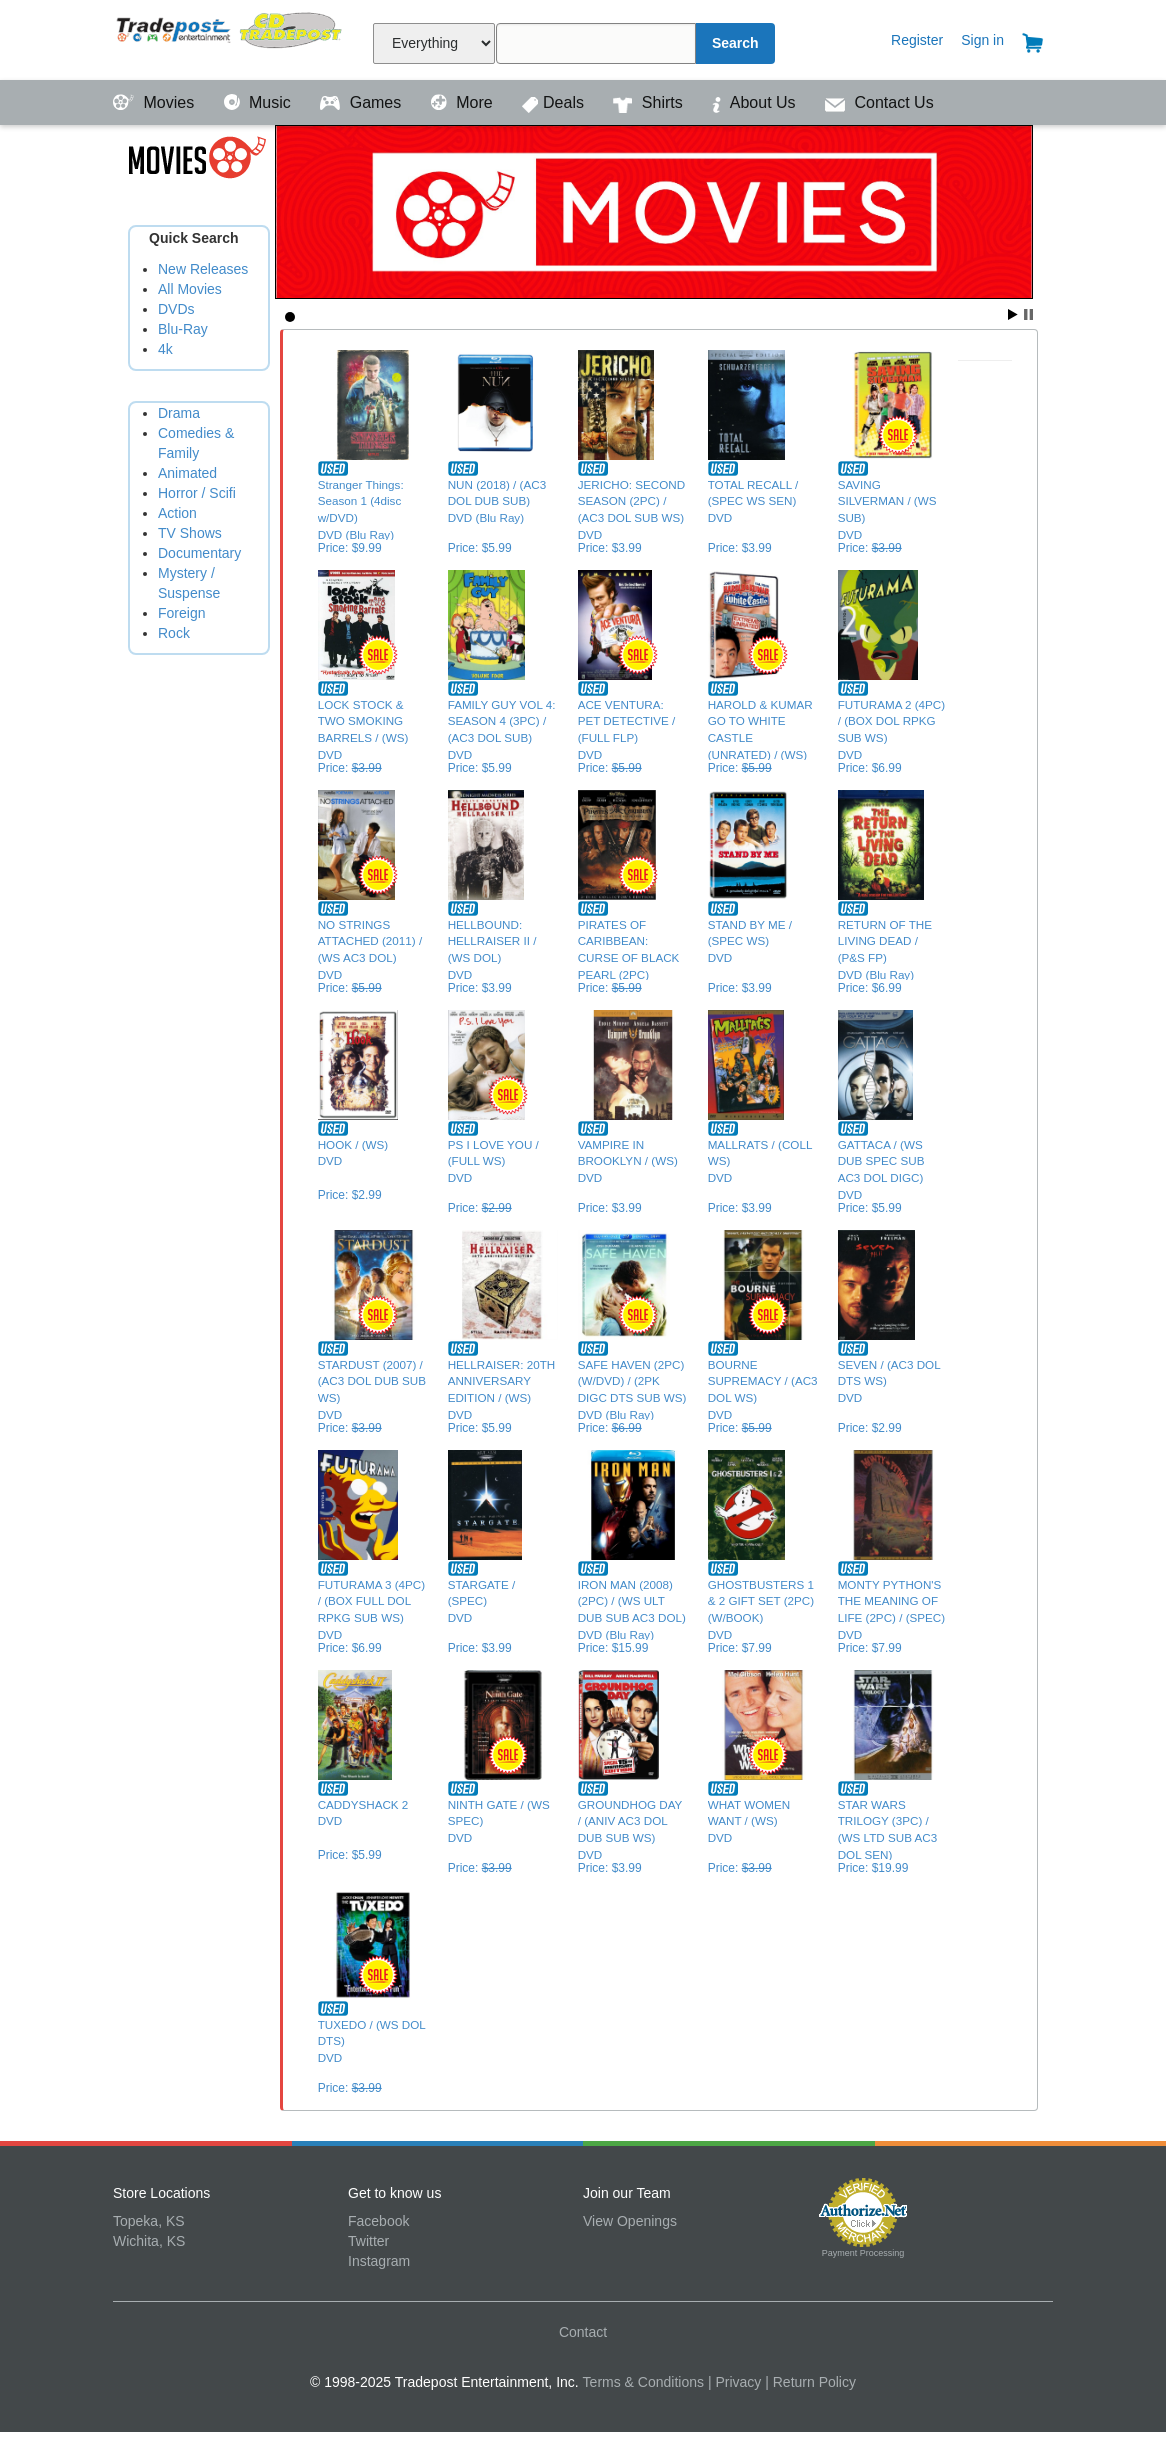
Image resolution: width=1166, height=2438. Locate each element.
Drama (179, 413)
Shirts (650, 102)
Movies (156, 102)
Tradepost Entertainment (230, 37)
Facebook (378, 2221)
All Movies (190, 289)
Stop (1028, 314)
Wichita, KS (149, 2241)
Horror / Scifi (197, 493)
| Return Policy (810, 2382)
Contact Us (879, 102)
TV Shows (190, 533)
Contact (583, 2332)
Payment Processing (863, 2253)
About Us (756, 102)
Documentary (199, 553)
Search (735, 43)
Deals (555, 102)
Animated (187, 473)
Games (362, 102)
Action (177, 513)
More (464, 102)
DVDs (176, 309)
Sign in (982, 40)
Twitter (368, 2241)
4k (165, 349)
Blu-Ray (183, 329)
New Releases (203, 269)
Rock (174, 633)
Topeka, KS (149, 2221)
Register (917, 40)
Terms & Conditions (643, 2382)
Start (1013, 314)
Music (260, 102)
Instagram (379, 2261)
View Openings (630, 2221)
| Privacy (734, 2382)
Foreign (181, 613)
